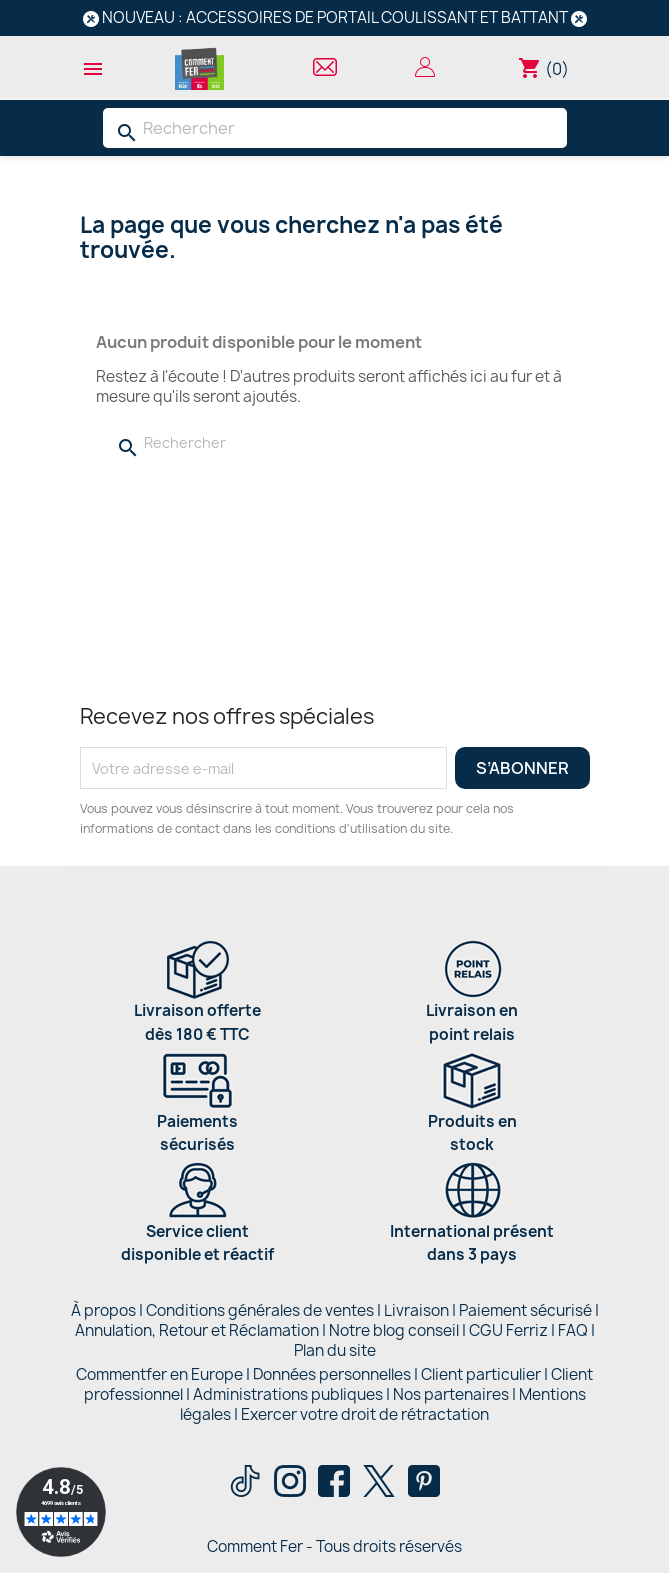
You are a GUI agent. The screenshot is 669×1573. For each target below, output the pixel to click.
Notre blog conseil (394, 1330)
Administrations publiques (288, 1394)
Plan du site (335, 1350)
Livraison (416, 1310)
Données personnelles (332, 1374)
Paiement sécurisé (525, 1310)
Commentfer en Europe (159, 1374)
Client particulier (481, 1374)
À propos (103, 1310)
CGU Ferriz (508, 1330)
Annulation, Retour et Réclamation (197, 1330)
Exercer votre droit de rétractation (365, 1414)
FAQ (573, 1330)
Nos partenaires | (456, 1394)
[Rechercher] (335, 128)
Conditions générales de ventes (260, 1310)
